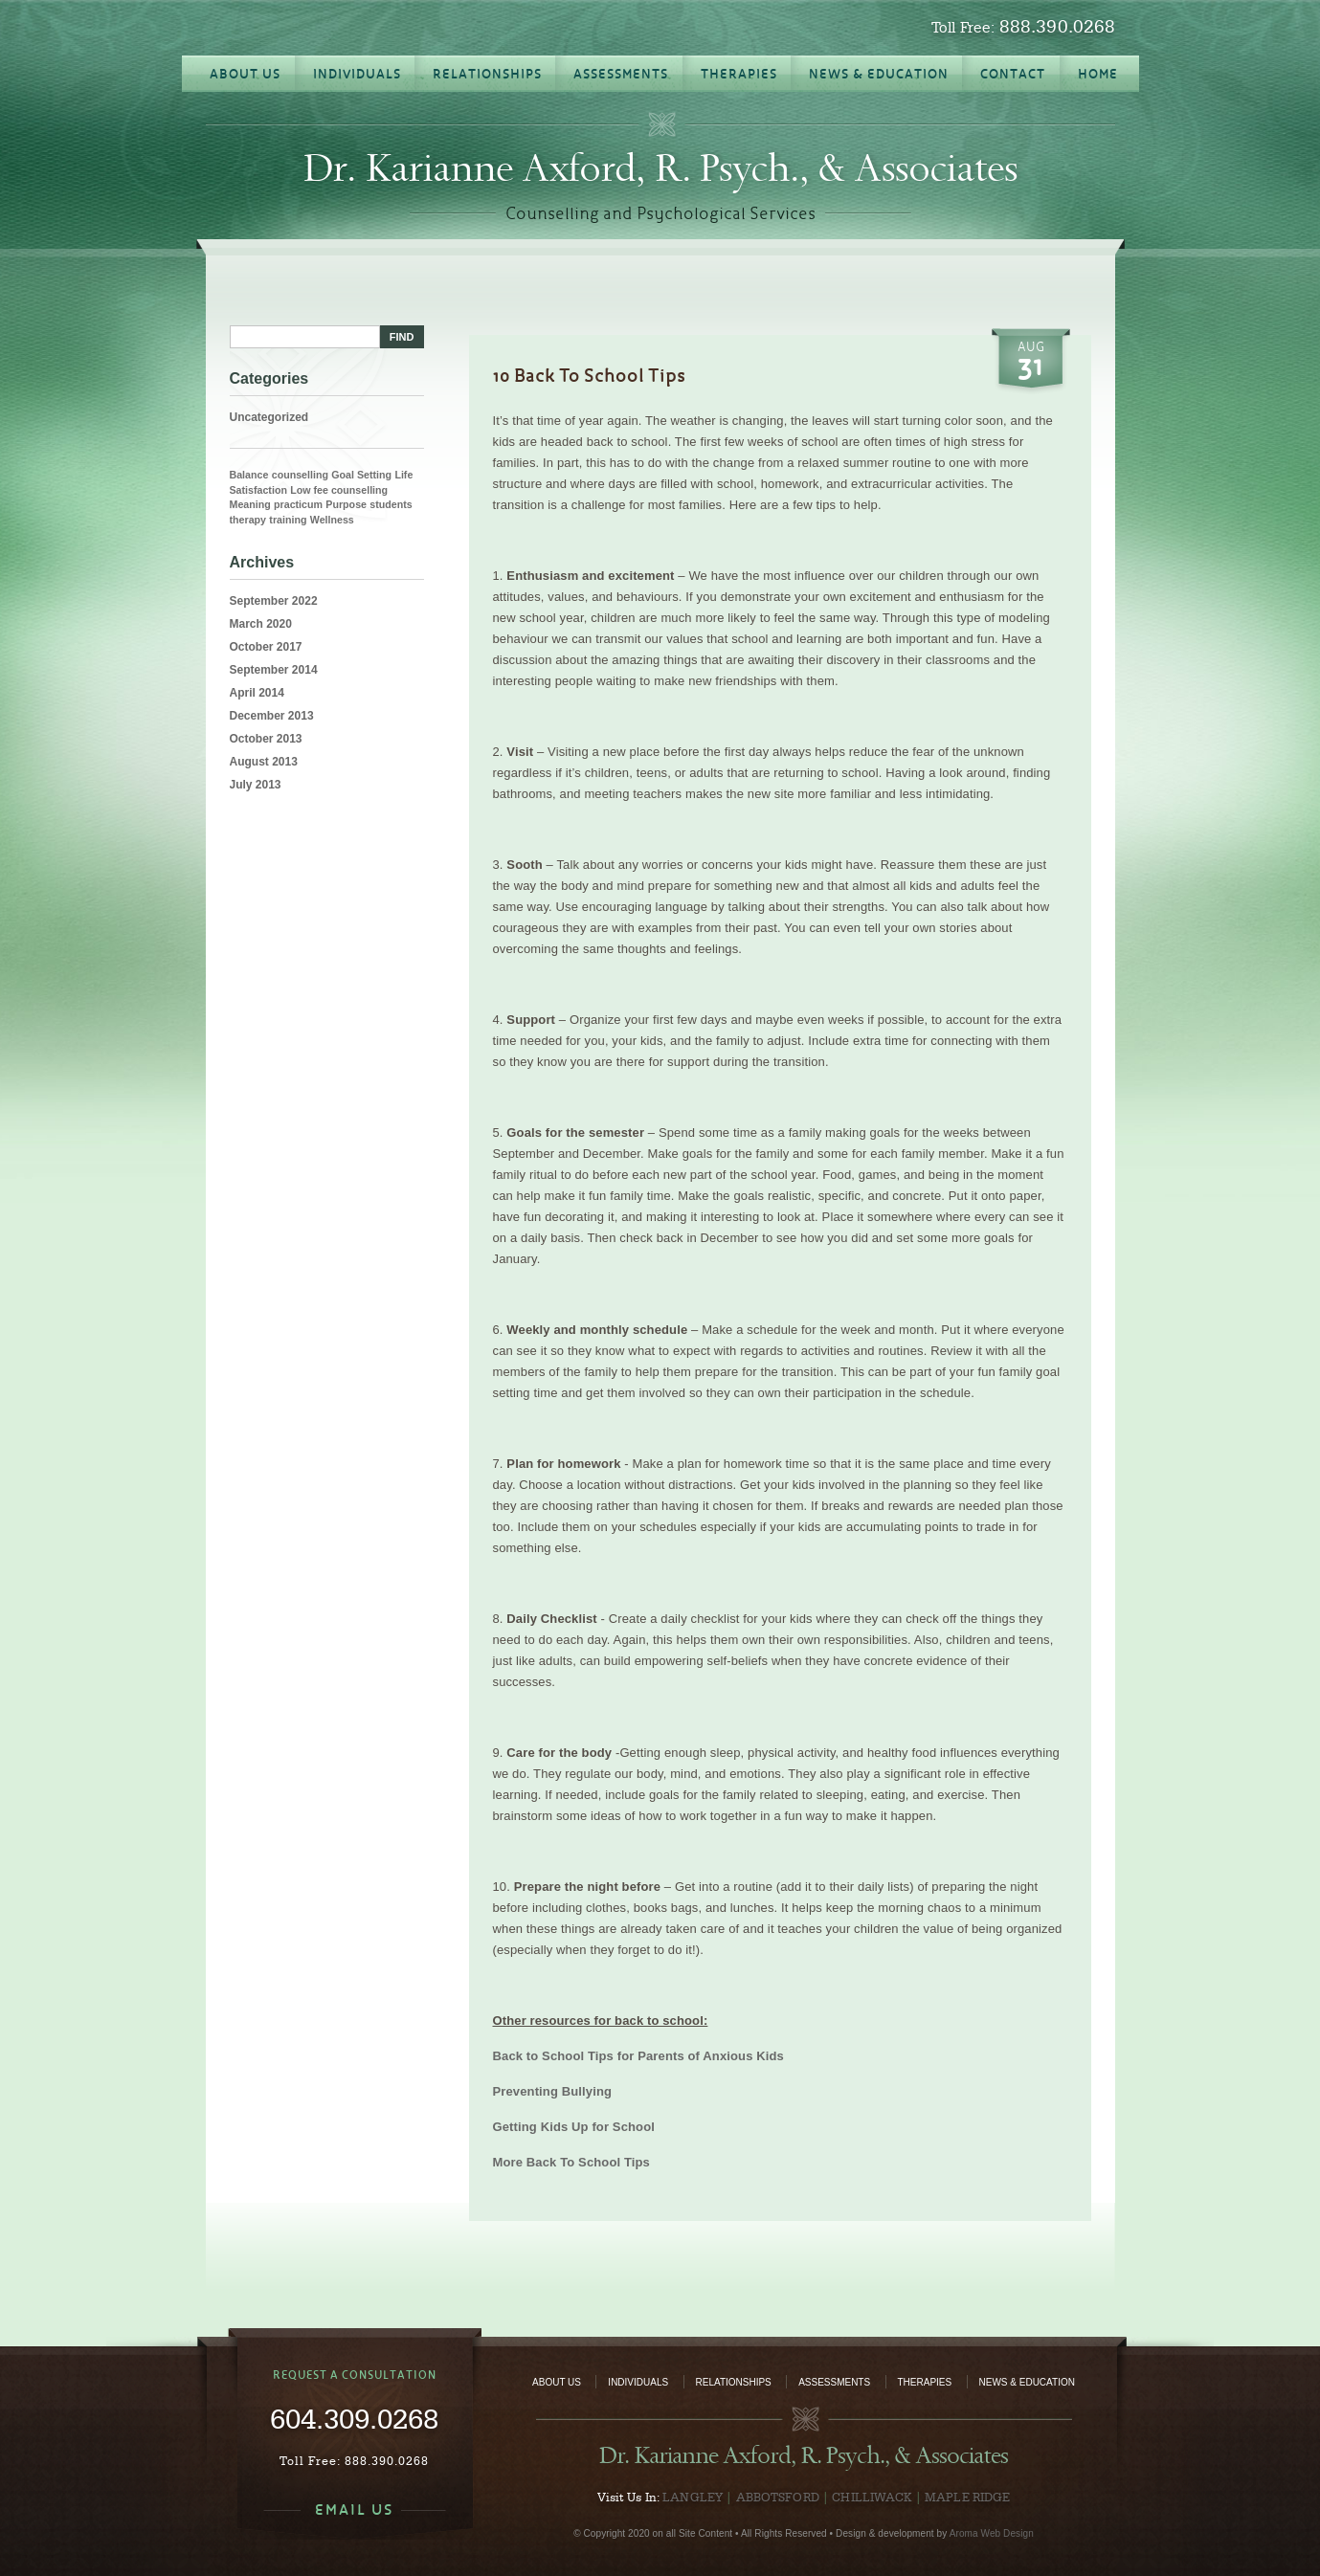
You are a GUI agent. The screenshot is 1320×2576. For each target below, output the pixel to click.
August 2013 (264, 761)
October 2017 (266, 647)
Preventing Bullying (553, 2091)
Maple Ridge (967, 2497)
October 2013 (266, 738)
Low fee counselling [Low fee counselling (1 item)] (339, 490)
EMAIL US (354, 2509)
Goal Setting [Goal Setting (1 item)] (361, 474)
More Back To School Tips (571, 2162)
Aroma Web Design (992, 2533)
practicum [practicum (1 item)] (298, 504)
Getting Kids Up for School (574, 2127)
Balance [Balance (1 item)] (249, 474)
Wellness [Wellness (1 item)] (332, 519)
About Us (556, 2382)
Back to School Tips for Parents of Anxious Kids (638, 2056)
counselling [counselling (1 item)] (300, 474)
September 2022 (274, 601)
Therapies (925, 2382)
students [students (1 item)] (390, 504)
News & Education (1027, 2382)
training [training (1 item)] (287, 519)
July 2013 (255, 784)
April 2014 (257, 693)
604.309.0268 (354, 2418)
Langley (692, 2497)
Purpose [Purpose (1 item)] (346, 504)
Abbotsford (777, 2497)
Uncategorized (269, 417)
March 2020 (261, 624)
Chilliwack (871, 2497)
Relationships (734, 2382)
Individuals (638, 2382)
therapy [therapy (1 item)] (248, 519)
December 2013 (272, 715)
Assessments (834, 2382)
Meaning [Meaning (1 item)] (250, 504)
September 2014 (274, 670)
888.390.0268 (1057, 26)
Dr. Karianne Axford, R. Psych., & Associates (660, 168)
